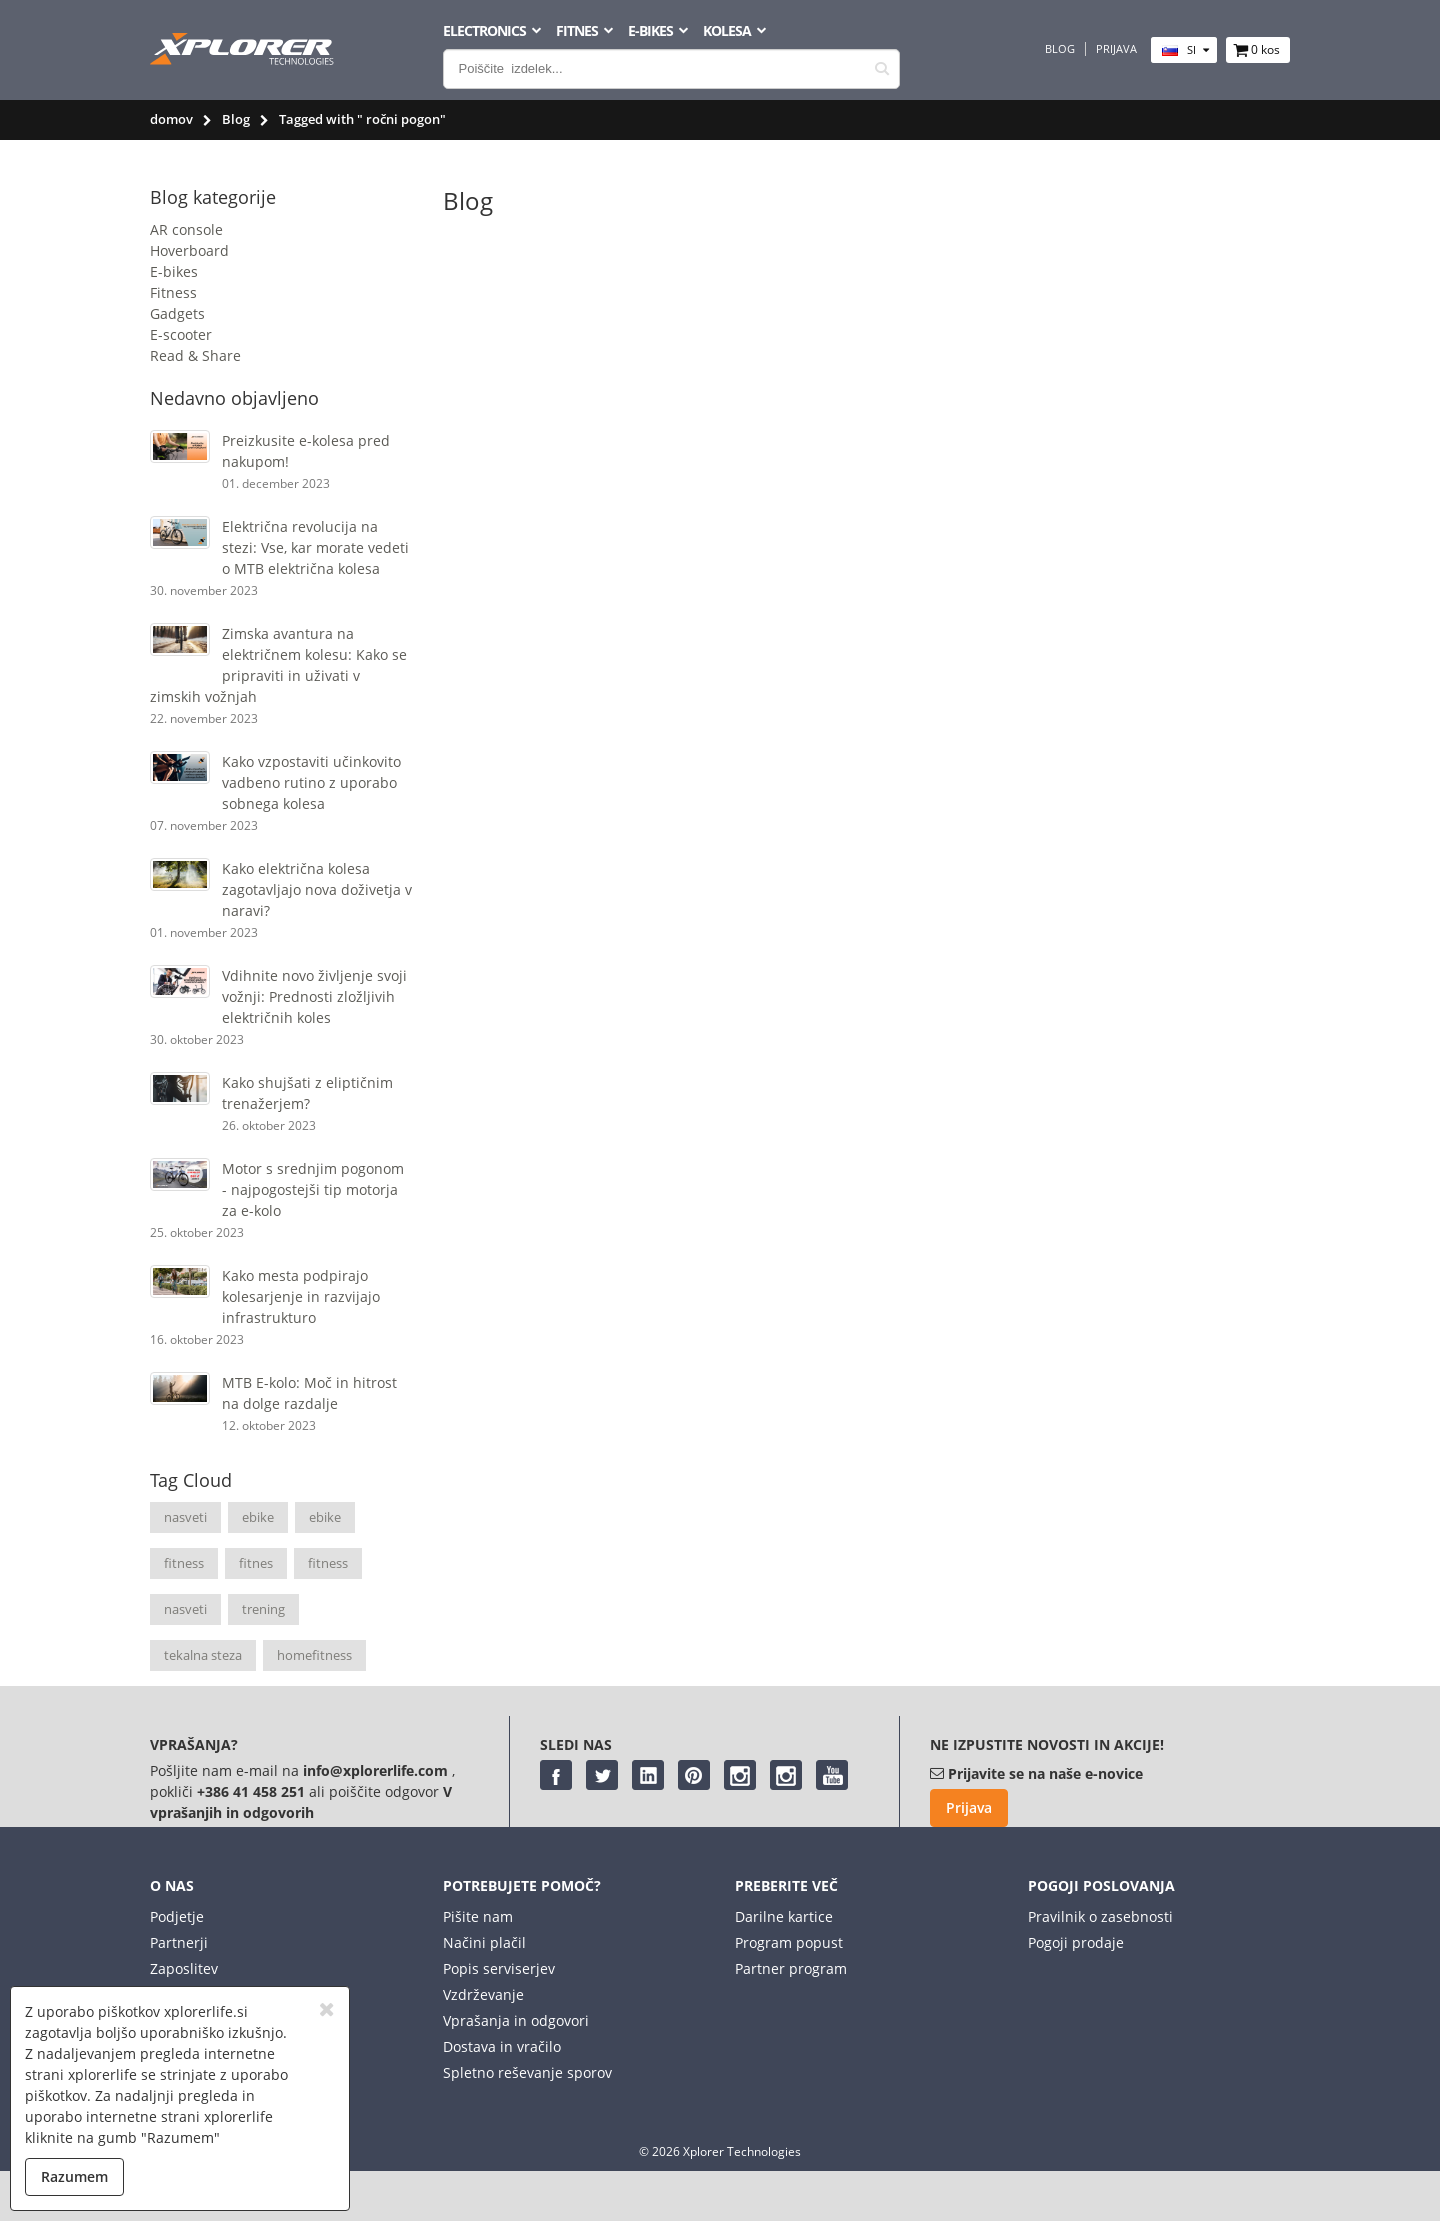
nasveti (185, 1517)
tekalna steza (203, 1655)
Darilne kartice (784, 1916)
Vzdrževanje (483, 1994)
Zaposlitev (184, 1968)
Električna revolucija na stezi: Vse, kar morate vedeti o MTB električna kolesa (315, 547)
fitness (184, 1563)
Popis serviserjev (499, 1968)
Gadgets (177, 313)
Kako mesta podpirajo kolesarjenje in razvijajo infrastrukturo (301, 1296)
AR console (186, 229)
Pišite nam (478, 1916)
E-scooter (181, 334)
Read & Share (195, 355)
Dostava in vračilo (502, 2046)
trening (263, 1609)
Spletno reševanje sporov (527, 2072)
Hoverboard (189, 250)
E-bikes (174, 271)
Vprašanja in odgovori (516, 2020)
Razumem (74, 2176)
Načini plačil (484, 1942)
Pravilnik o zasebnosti (1100, 1916)
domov (171, 119)
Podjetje (177, 1916)
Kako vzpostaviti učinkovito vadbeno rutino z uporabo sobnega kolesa (311, 782)
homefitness (314, 1655)
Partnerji (179, 1942)
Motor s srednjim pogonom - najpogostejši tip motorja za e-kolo (313, 1189)
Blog (1060, 49)
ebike (258, 1517)
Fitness (173, 292)
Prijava (1116, 49)
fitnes (256, 1563)
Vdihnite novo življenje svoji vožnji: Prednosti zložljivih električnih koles (314, 996)
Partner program (791, 1968)
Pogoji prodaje (1076, 1942)
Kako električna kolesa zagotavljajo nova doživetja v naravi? (317, 889)
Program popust (789, 1942)
